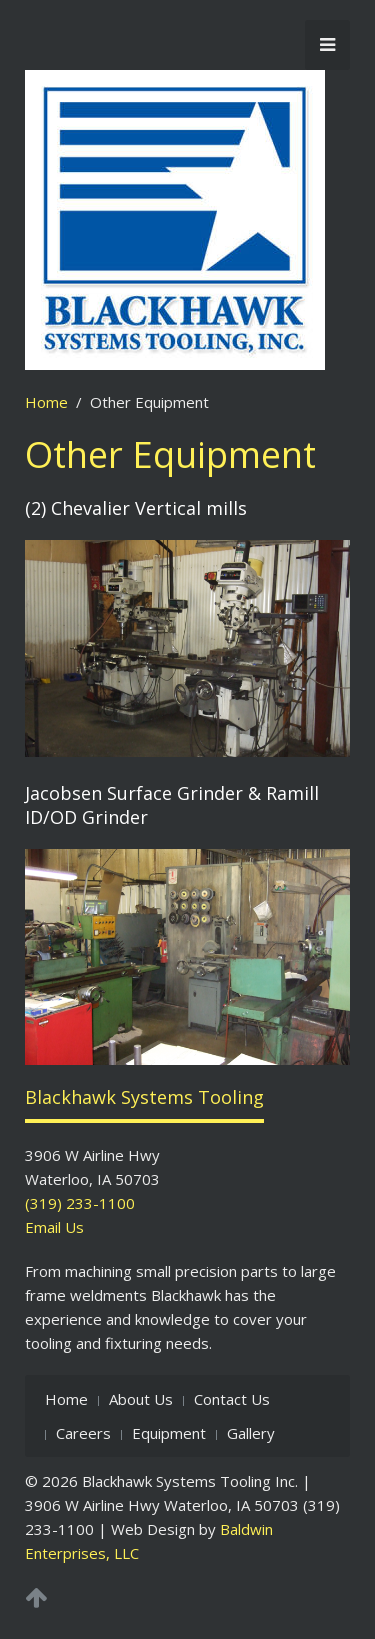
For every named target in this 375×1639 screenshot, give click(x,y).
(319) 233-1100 (80, 1203)
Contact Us (232, 1399)
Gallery (251, 1433)
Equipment (169, 1433)
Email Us (54, 1227)
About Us (141, 1399)
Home (46, 402)
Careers (83, 1433)
